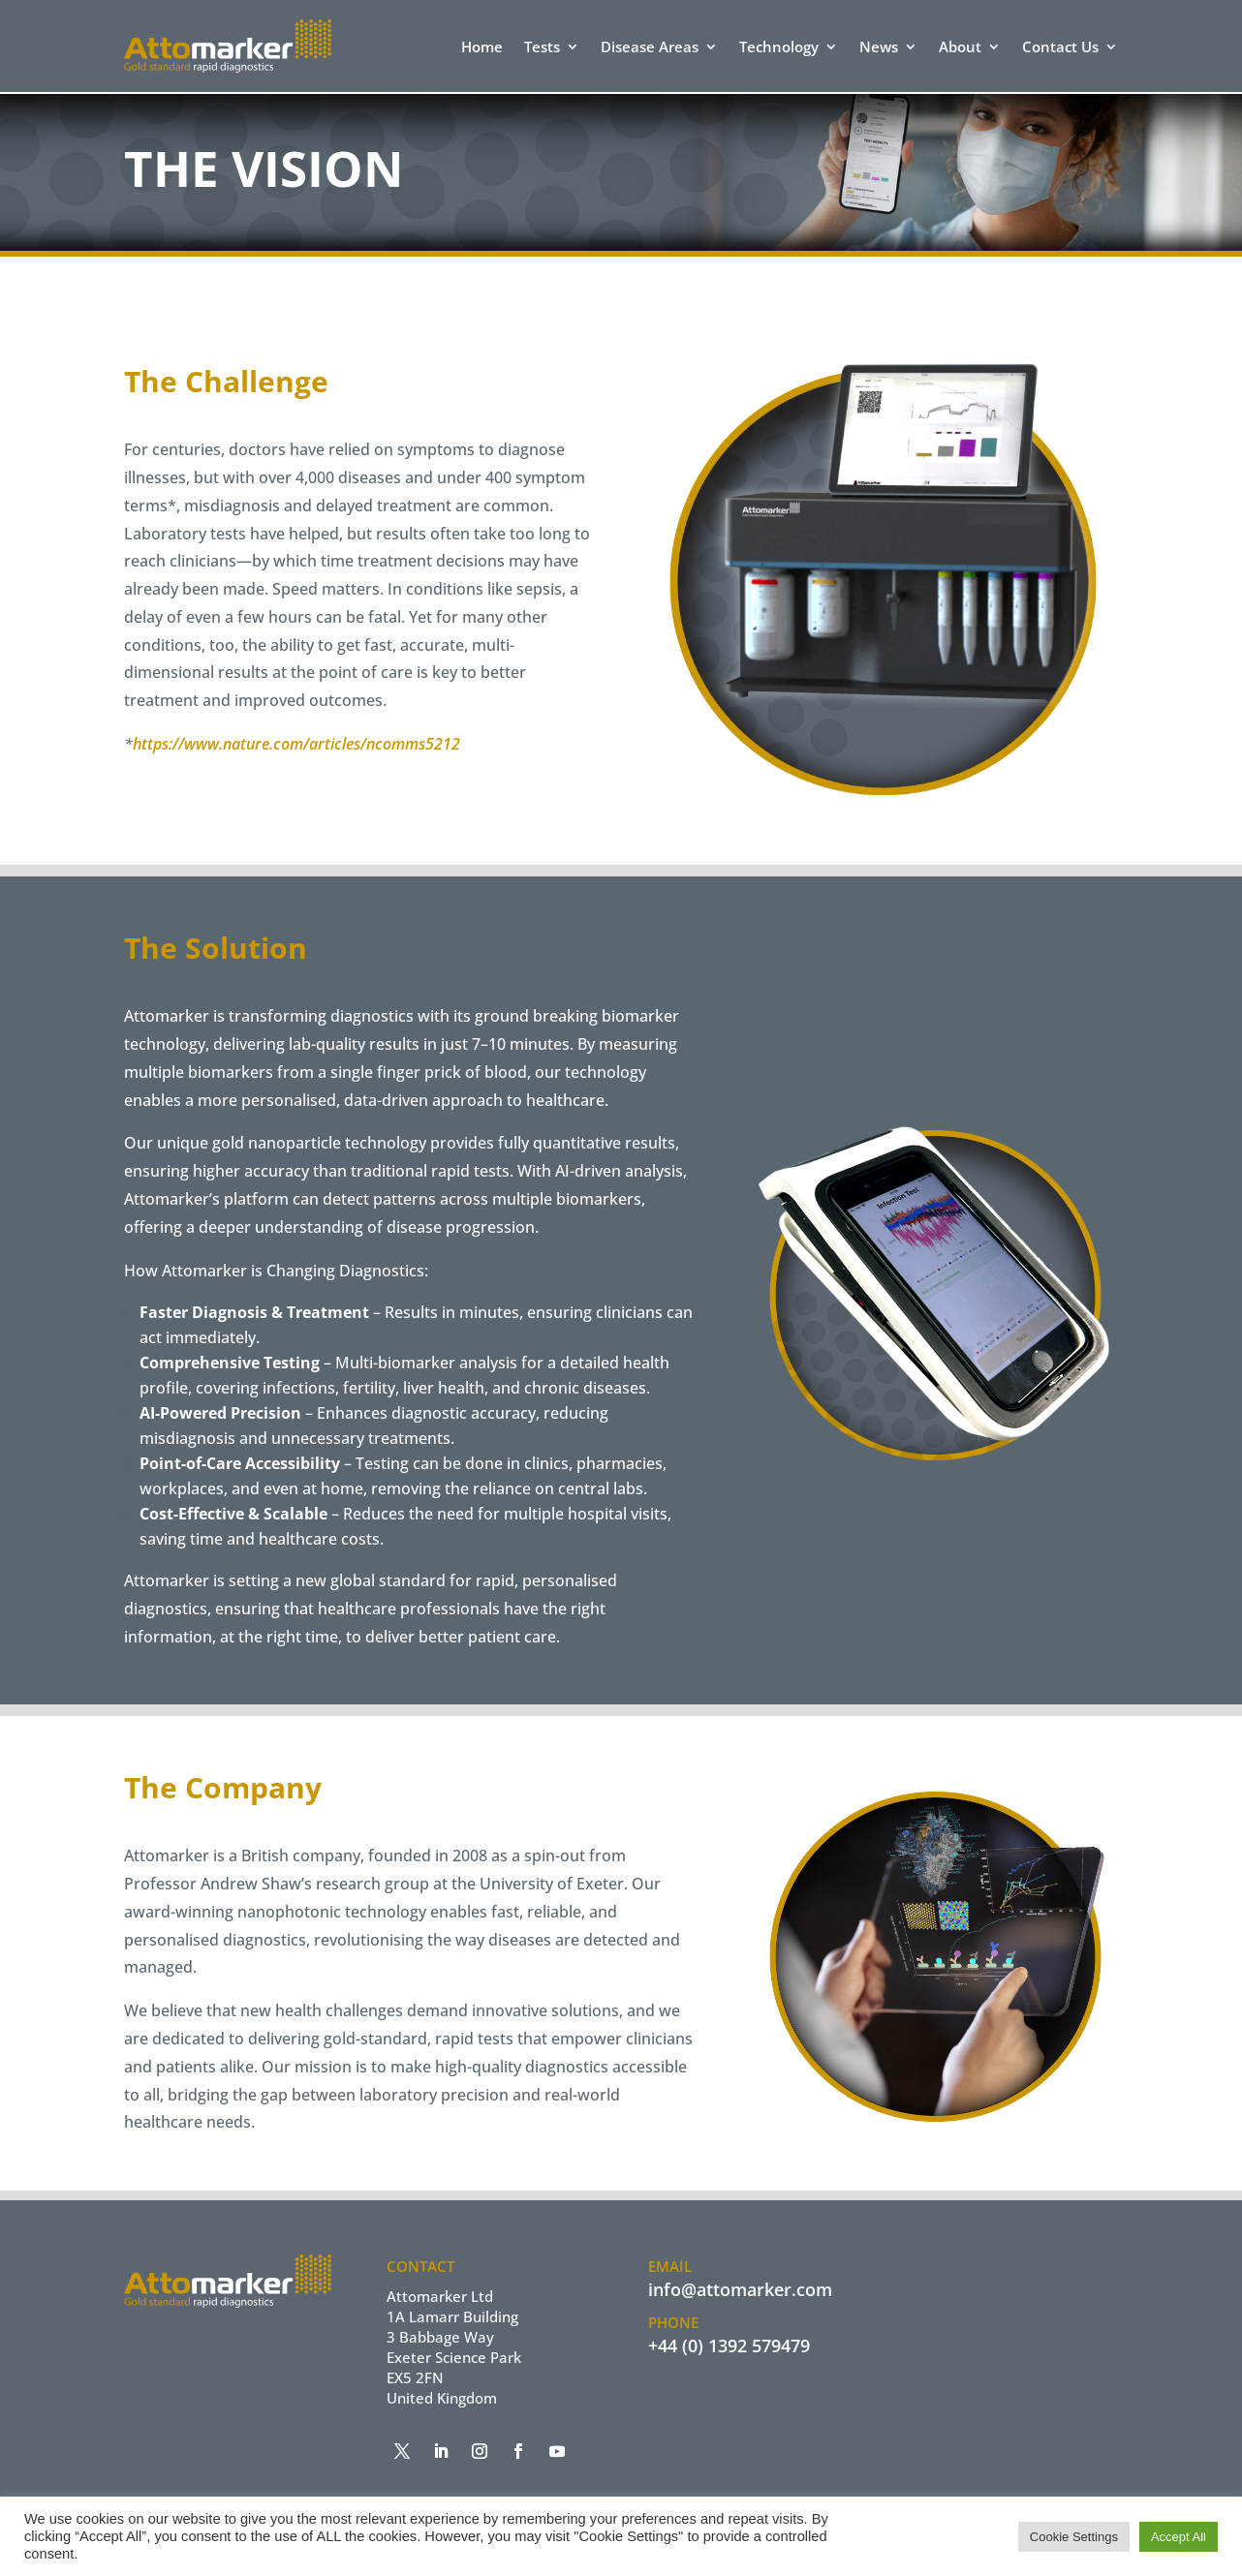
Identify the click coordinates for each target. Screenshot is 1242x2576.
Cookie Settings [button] (1074, 2537)
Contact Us (1060, 48)
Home (482, 48)
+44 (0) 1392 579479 (729, 2345)
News (878, 48)
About (960, 48)
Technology (779, 48)
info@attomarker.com (740, 2289)
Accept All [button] (1178, 2537)
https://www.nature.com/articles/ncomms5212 (296, 743)
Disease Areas (650, 48)
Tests (542, 48)
